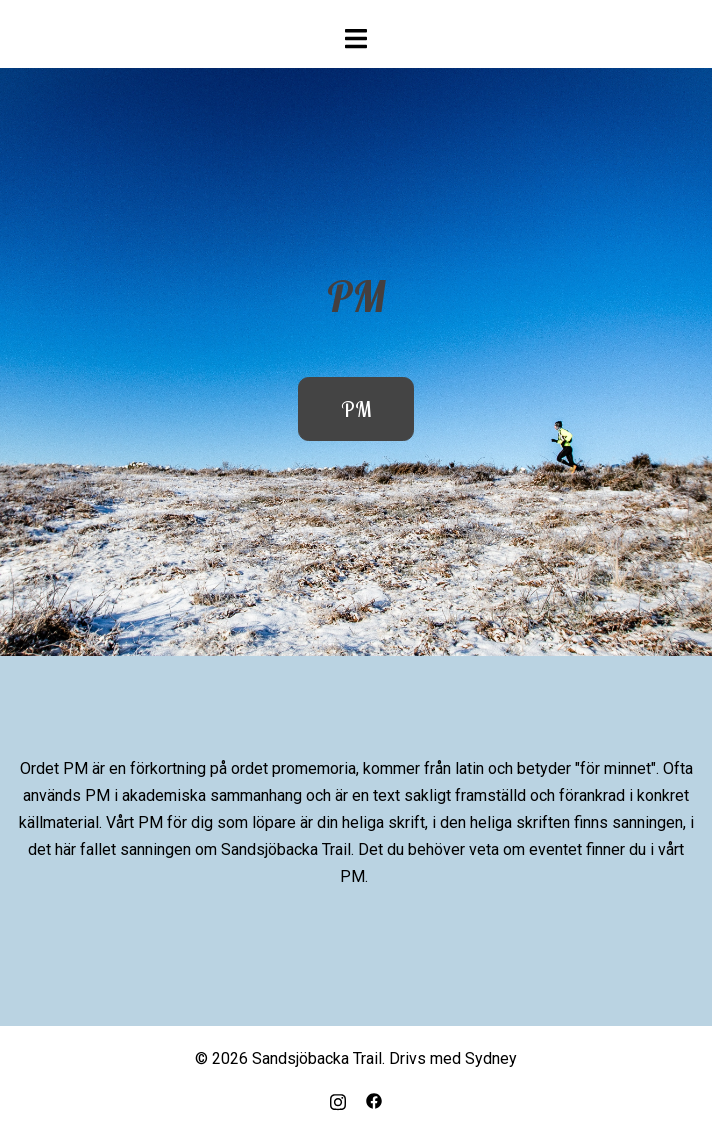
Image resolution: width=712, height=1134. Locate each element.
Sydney (491, 1058)
